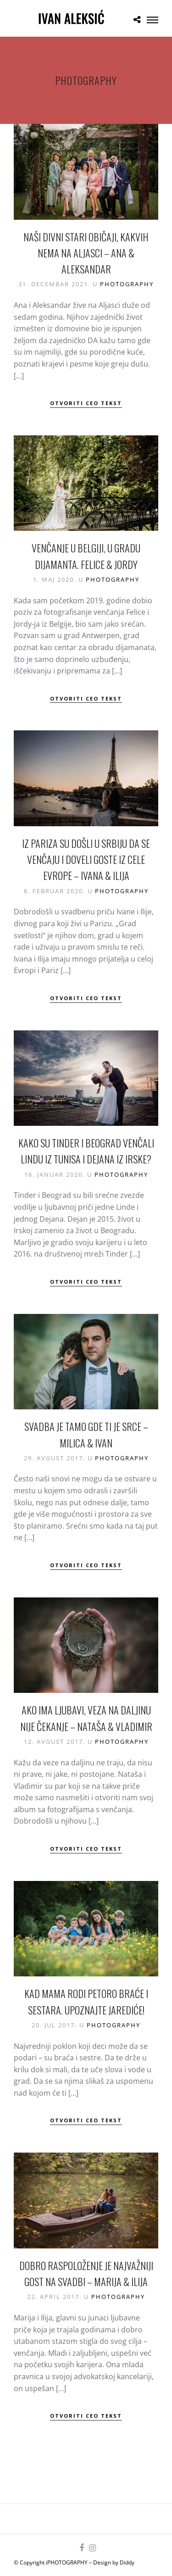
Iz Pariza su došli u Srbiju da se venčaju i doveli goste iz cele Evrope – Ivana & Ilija (86, 859)
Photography (127, 284)
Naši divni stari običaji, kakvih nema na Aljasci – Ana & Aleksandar (86, 252)
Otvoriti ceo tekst (86, 403)
